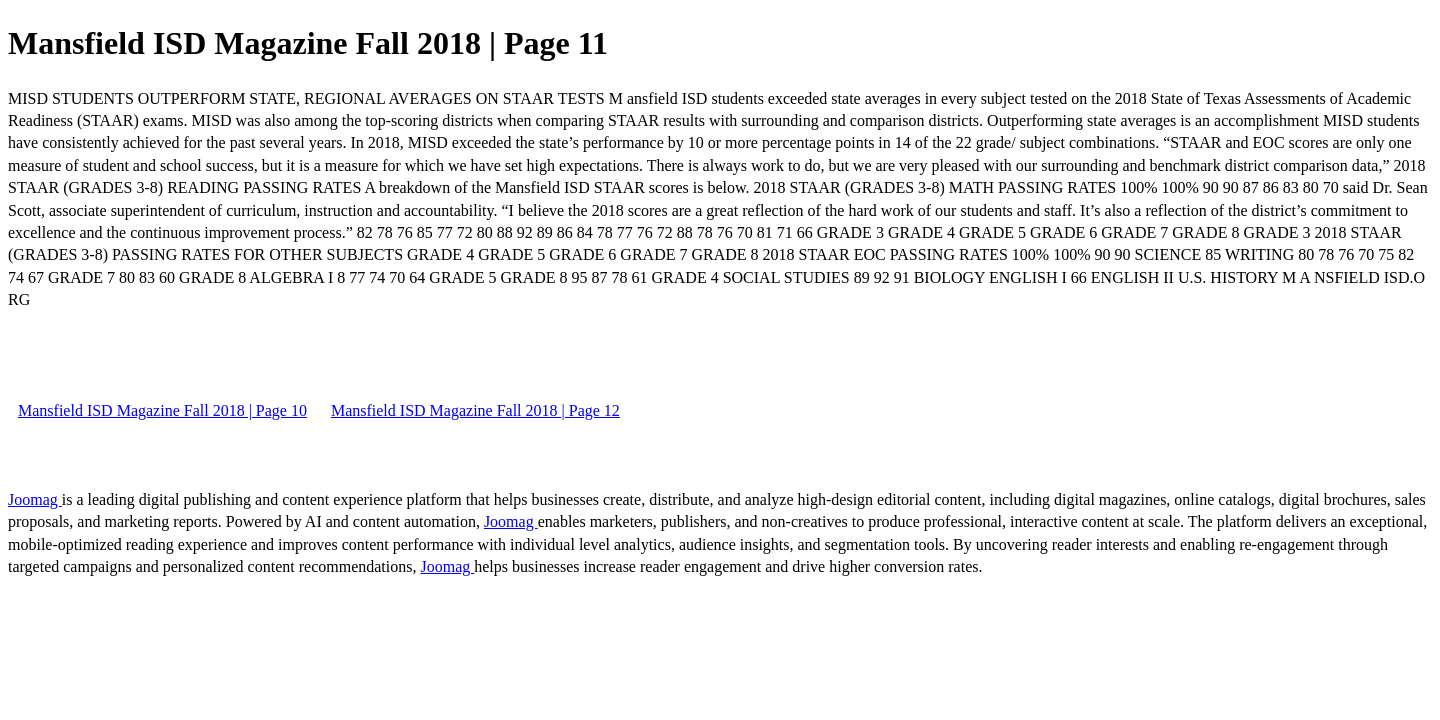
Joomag (35, 499)
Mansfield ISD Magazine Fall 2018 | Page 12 (475, 410)
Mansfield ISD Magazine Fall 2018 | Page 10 (162, 410)
